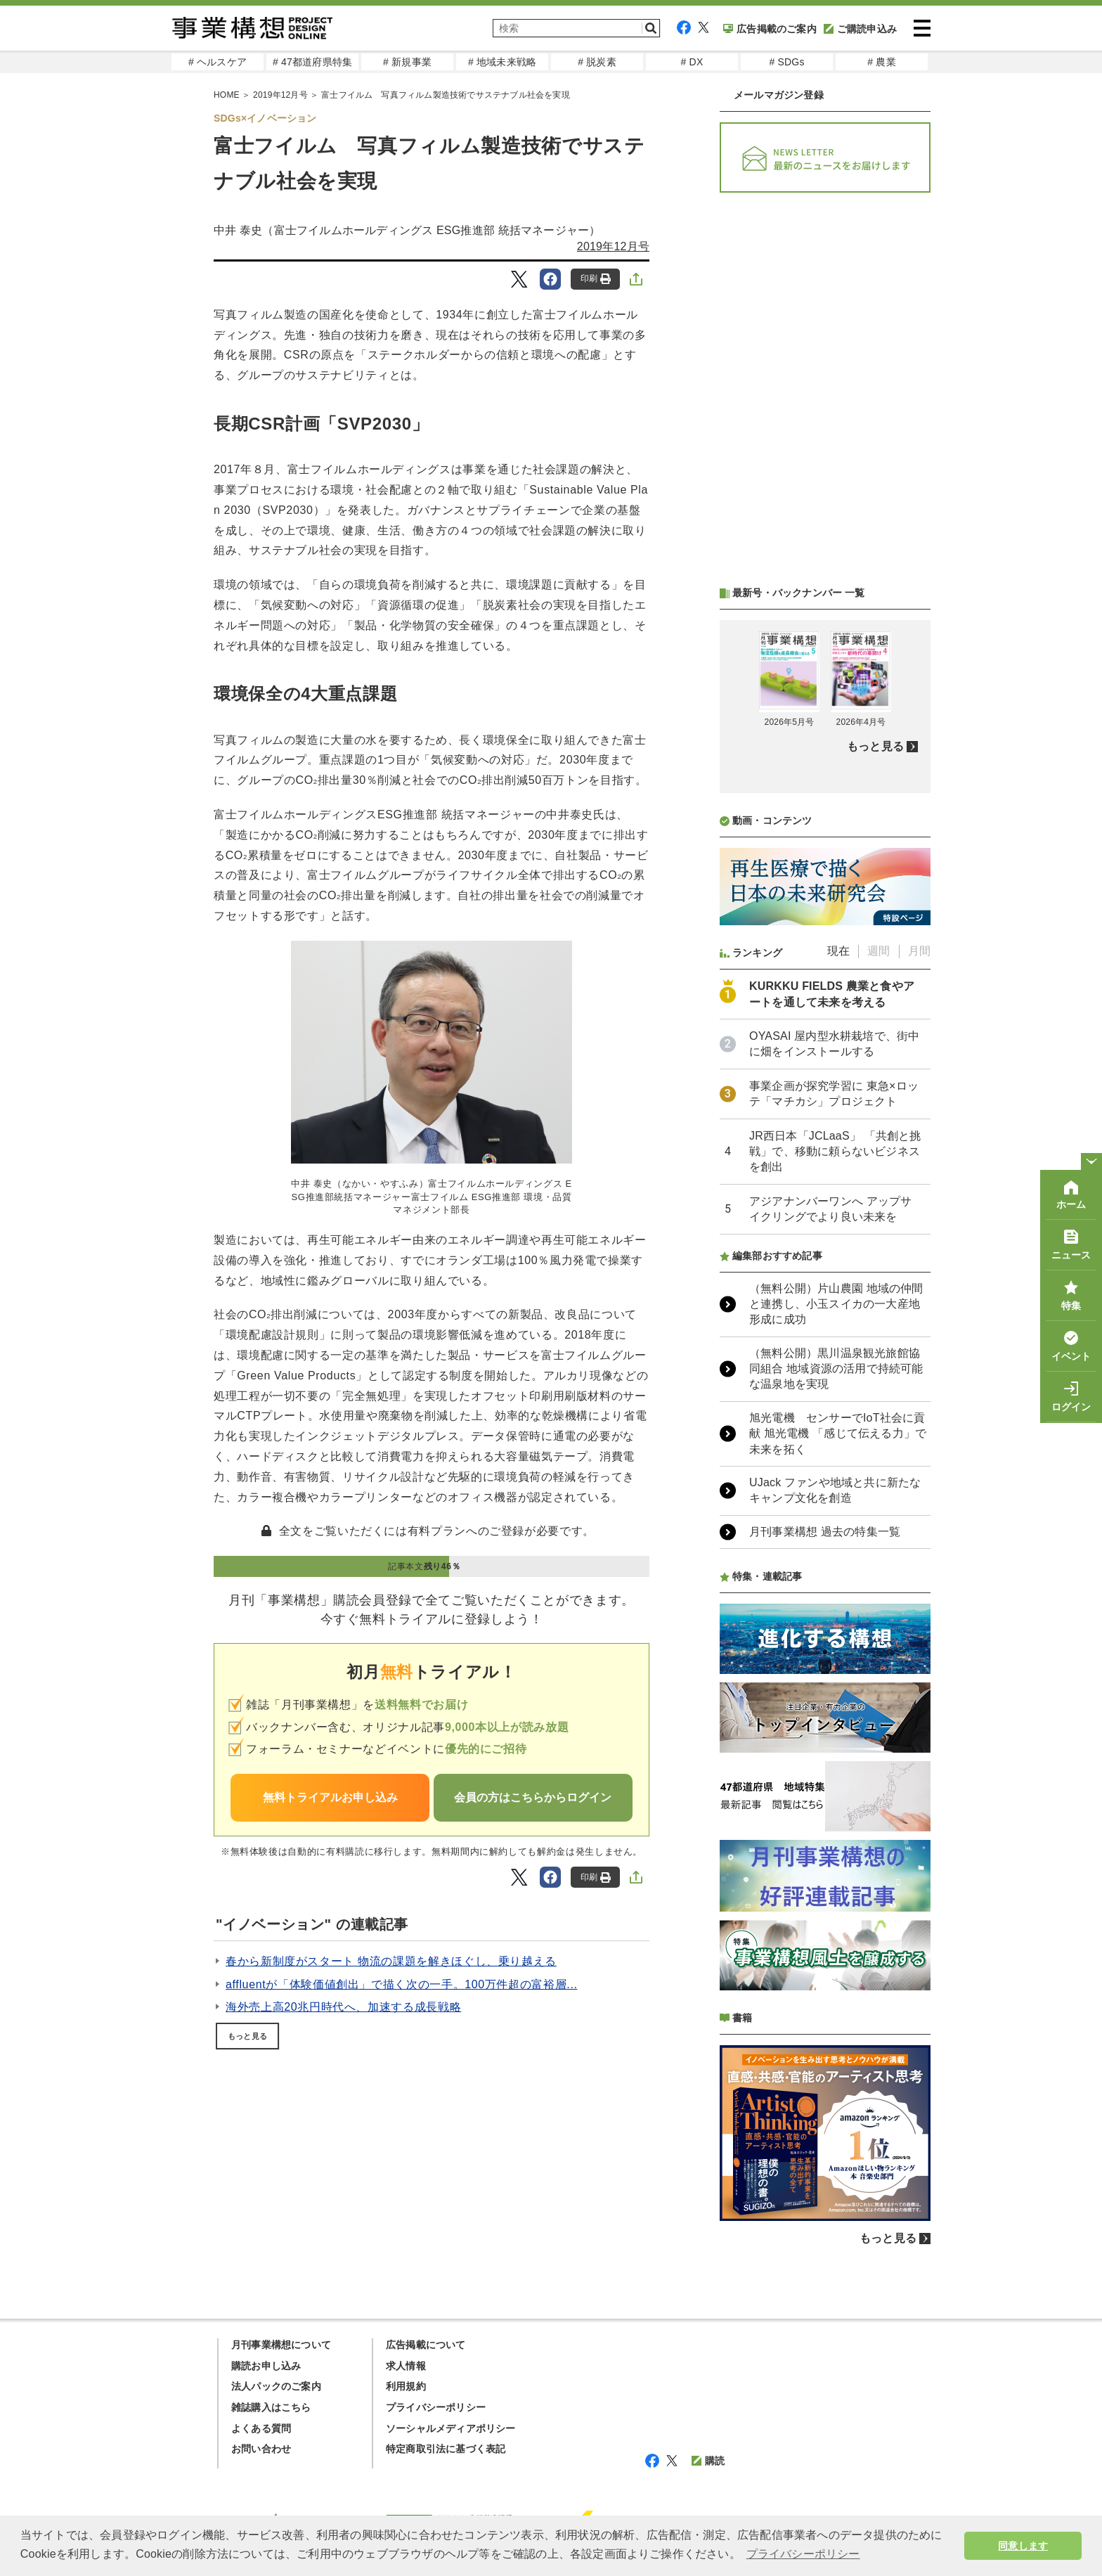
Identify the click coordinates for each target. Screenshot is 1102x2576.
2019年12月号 (613, 246)
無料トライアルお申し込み (330, 1797)
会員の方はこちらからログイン (532, 1797)
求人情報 (406, 2366)
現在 (838, 951)
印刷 (596, 278)
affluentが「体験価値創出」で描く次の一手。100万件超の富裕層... (402, 1984)
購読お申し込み (266, 2366)
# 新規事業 (407, 61)
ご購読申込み (860, 29)
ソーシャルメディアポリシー (451, 2428)
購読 (708, 2461)
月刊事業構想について (281, 2345)
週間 (878, 951)
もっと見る (247, 2036)
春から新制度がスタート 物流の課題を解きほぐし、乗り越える (391, 1961)
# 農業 (881, 61)
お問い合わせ (261, 2449)
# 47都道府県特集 (312, 61)
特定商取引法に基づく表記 (445, 2449)
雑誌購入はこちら (271, 2407)
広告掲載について (426, 2345)
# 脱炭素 (597, 61)
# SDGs (786, 61)
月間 (919, 951)
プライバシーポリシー (436, 2407)
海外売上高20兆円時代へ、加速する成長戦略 (343, 2007)
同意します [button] (1023, 2545)
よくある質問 (261, 2428)
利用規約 (406, 2386)
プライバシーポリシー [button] (803, 2554)
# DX (692, 61)
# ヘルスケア (217, 61)
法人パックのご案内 (276, 2386)
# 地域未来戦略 (502, 61)
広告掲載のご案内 (770, 29)
